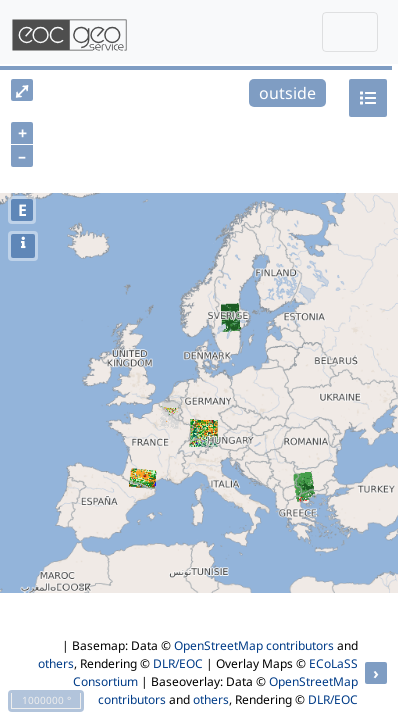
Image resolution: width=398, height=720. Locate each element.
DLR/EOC (178, 663)
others (56, 663)
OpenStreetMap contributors (254, 645)
